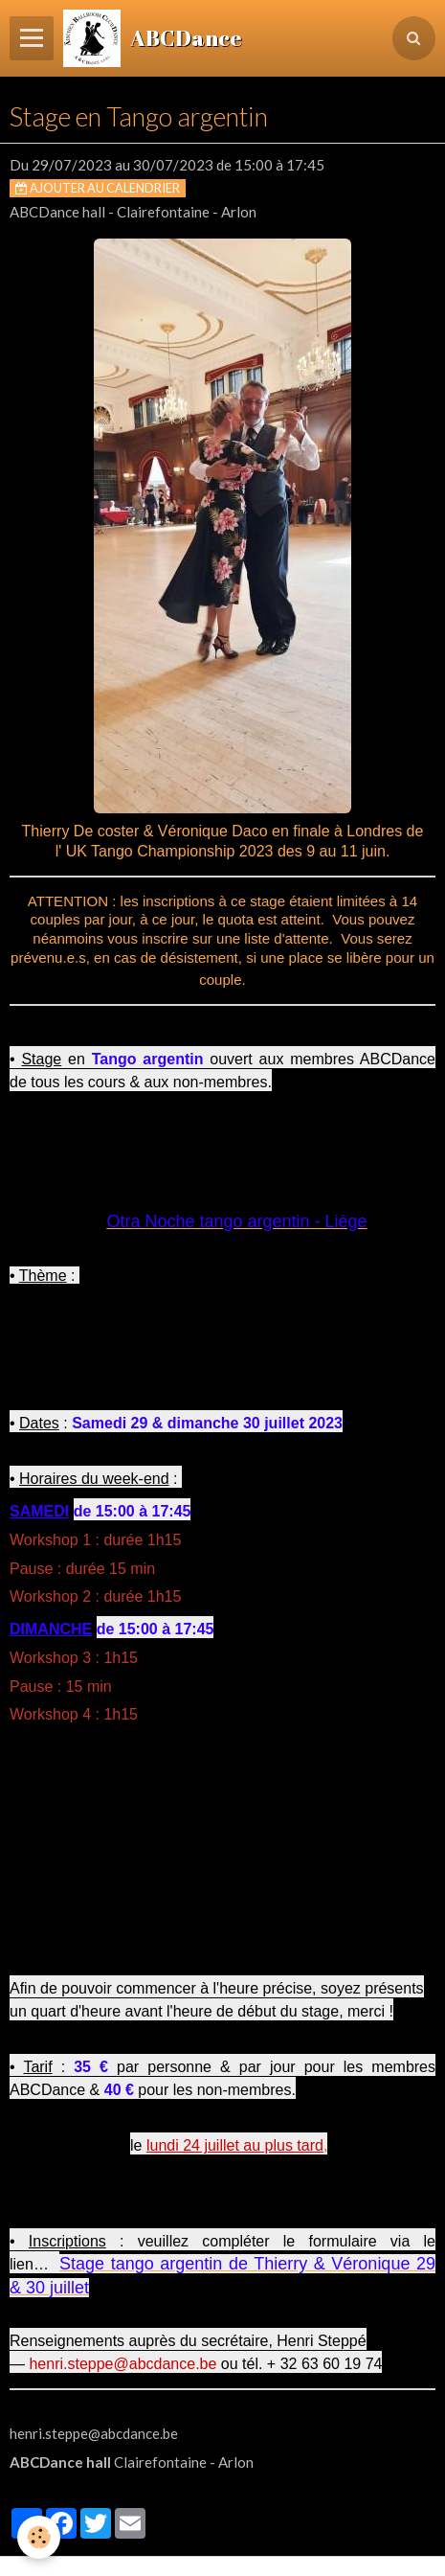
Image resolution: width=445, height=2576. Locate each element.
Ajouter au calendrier (97, 187)
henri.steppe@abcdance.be (122, 2364)
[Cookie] (38, 2537)
